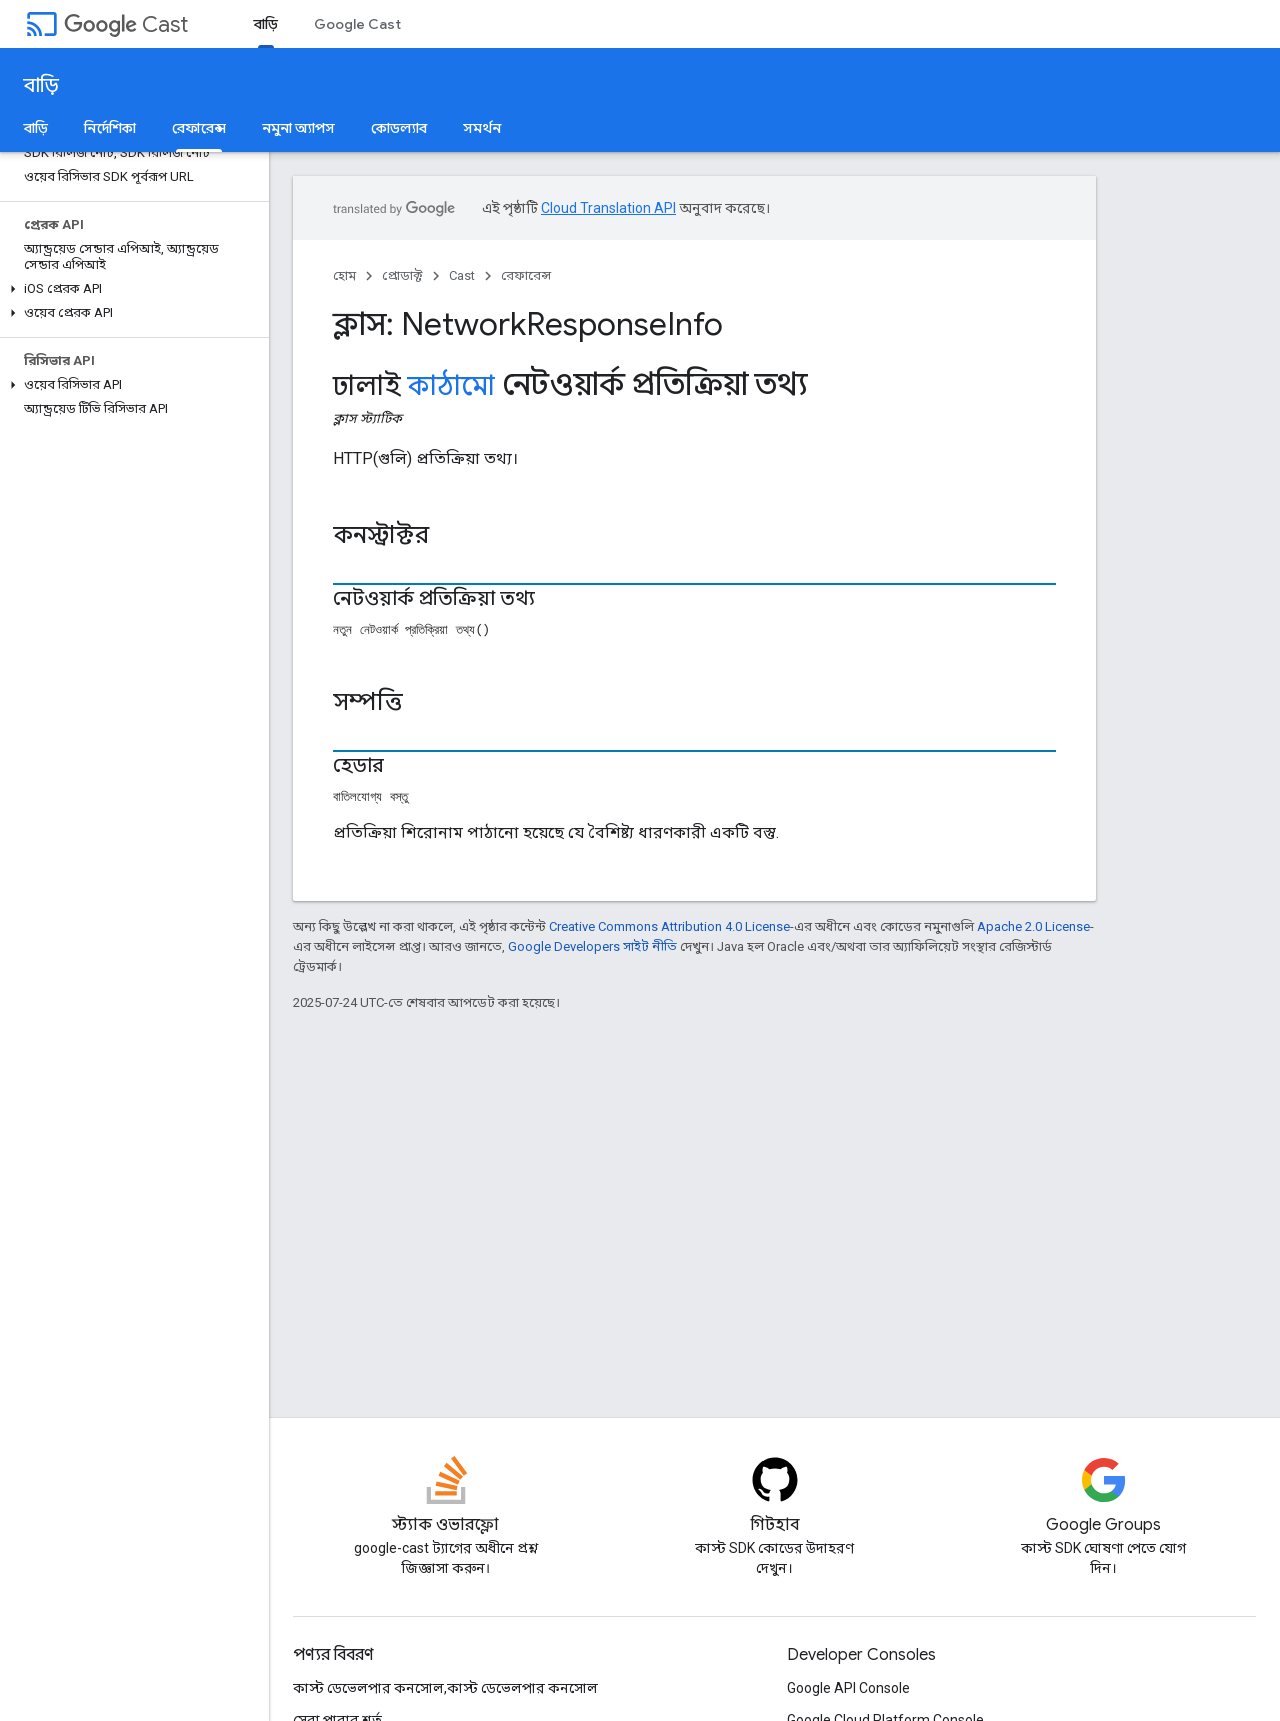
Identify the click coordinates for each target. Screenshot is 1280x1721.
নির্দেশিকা (110, 128)
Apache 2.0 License (1033, 926)
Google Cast (357, 24)
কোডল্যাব (399, 128)
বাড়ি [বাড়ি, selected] (266, 24)
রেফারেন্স (526, 275)
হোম (344, 275)
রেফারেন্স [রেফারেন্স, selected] (199, 128)
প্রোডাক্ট (402, 275)
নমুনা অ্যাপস (298, 128)
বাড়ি (41, 85)
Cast (126, 24)
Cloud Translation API (608, 208)
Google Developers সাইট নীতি (592, 946)
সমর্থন (482, 128)
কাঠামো (451, 386)
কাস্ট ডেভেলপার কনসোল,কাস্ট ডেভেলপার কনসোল (445, 1688)
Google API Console (848, 1688)
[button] (130, 289)
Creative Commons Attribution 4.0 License (669, 926)
